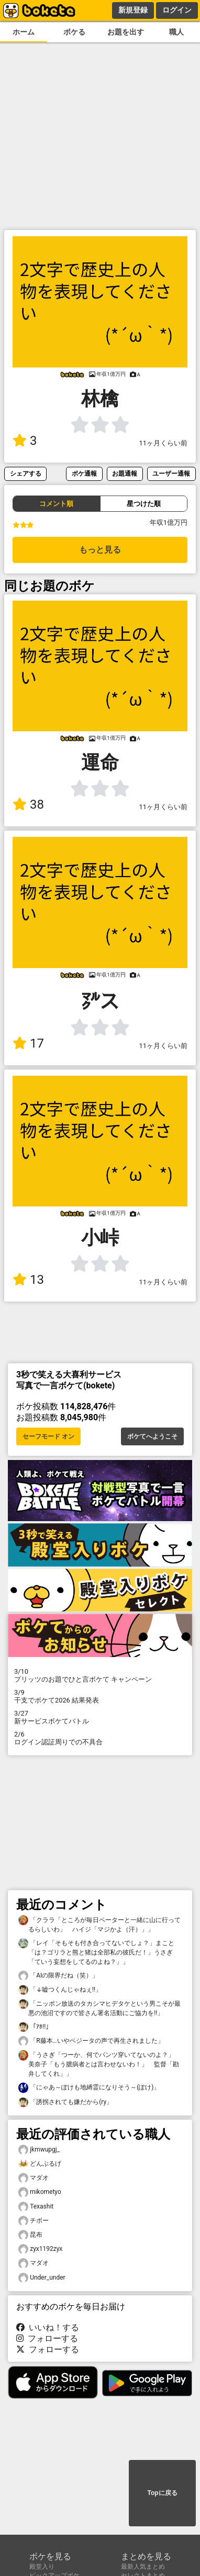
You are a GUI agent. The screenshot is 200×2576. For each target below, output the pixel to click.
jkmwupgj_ (39, 2150)
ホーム (24, 32)
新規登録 (133, 10)
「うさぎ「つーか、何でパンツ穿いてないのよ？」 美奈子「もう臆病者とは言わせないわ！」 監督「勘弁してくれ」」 (99, 2063)
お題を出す (125, 32)
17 (28, 1043)
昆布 (30, 2235)
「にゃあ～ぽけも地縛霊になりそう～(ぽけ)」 (89, 2087)
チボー (33, 2221)
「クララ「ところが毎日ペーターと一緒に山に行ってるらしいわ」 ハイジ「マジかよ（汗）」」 (99, 1924)
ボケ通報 (84, 473)
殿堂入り (41, 2566)
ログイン (177, 10)
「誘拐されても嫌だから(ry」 (65, 2102)
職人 (176, 32)
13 (28, 1279)
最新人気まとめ (143, 2566)
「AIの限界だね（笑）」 (58, 1976)
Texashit (35, 2207)
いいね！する (47, 2327)
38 (28, 804)
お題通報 (124, 473)
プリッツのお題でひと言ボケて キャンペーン (100, 1675)
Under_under (41, 2278)
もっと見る (100, 549)
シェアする (25, 473)
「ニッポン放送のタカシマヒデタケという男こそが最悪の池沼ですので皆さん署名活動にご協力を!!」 (99, 2008)
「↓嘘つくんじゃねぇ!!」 (60, 1990)
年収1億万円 (168, 522)
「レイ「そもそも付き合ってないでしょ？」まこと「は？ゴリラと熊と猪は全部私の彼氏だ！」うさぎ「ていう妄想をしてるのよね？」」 (96, 1951)
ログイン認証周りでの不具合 (100, 1738)
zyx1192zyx (40, 2249)
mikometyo (39, 2192)
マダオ (33, 2178)
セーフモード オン (48, 1436)
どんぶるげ (39, 2164)
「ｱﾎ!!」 (35, 2027)
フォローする (47, 2338)
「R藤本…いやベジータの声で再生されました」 (91, 2041)
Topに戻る (162, 2493)
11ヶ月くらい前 (163, 443)
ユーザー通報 (171, 473)
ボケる (74, 32)
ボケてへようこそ (152, 1436)
